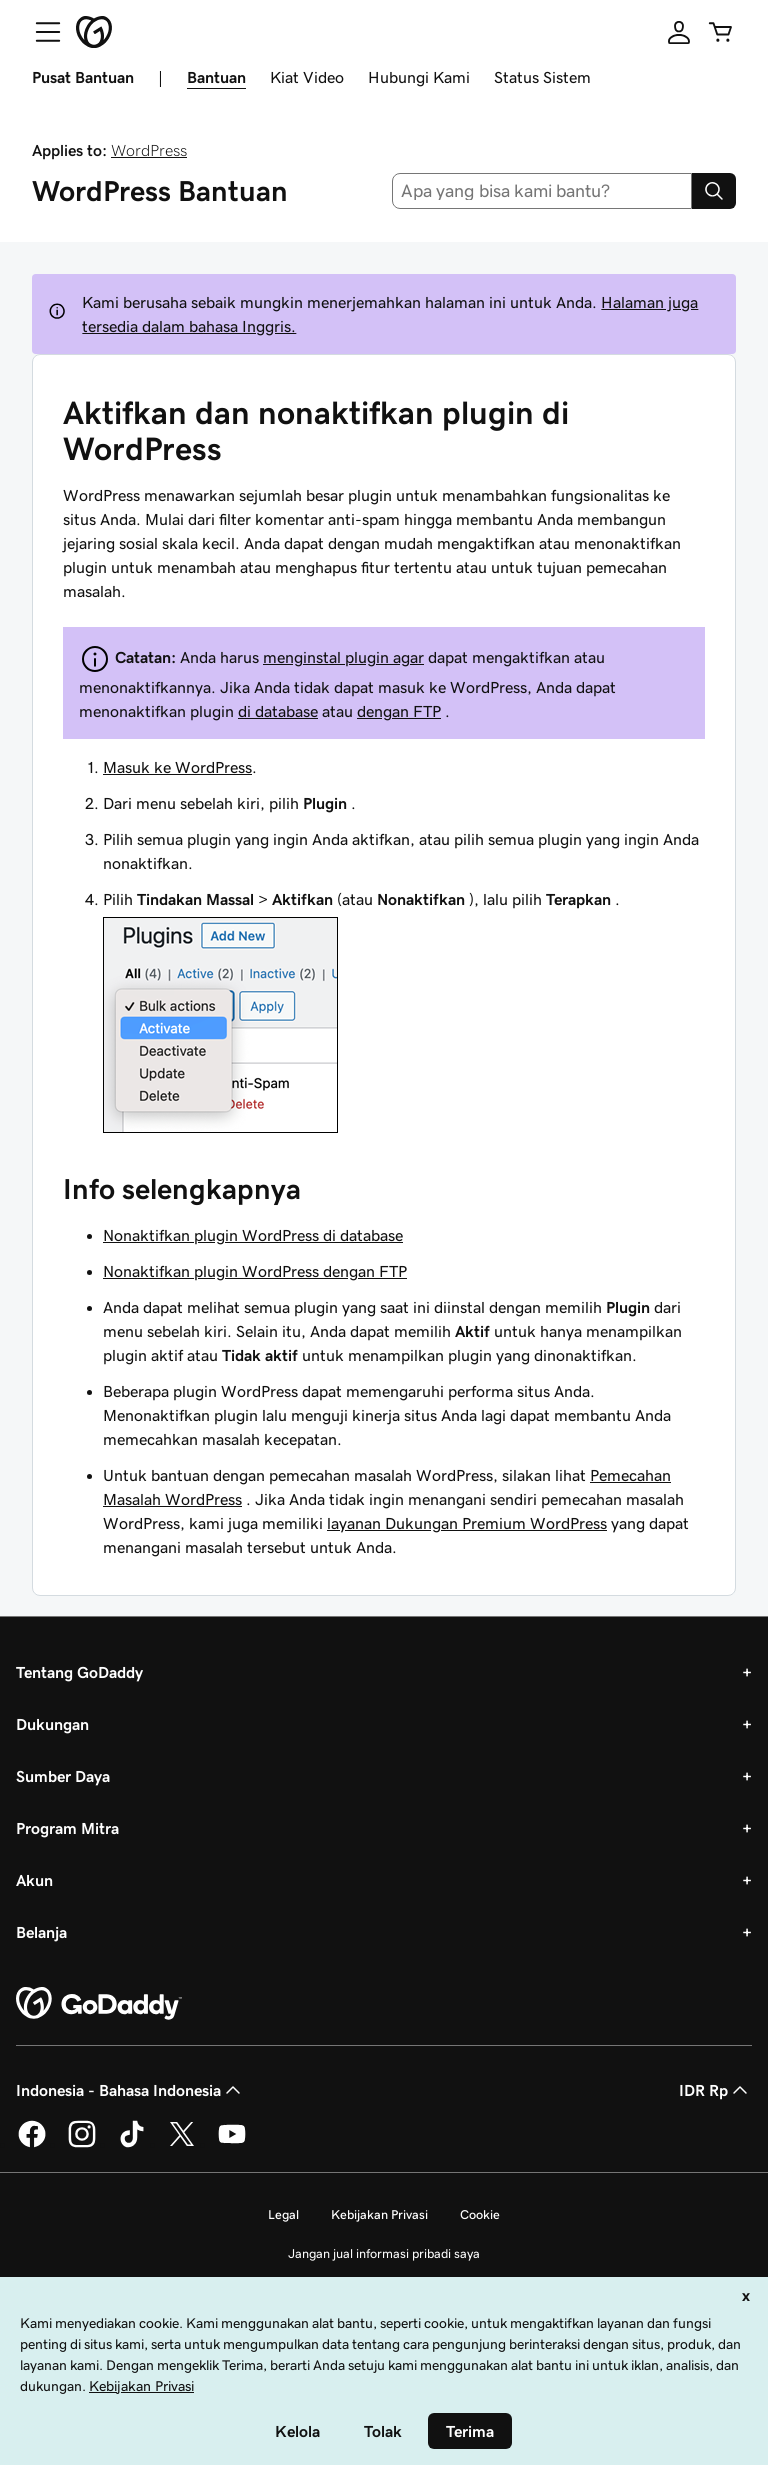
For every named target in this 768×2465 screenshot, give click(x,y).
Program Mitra (67, 1828)
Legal (283, 2214)
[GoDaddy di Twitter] (182, 2144)
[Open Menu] (40, 32)
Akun (34, 1880)
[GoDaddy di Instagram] (82, 2144)
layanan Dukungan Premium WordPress (467, 1523)
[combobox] (542, 191)
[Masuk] (679, 32)
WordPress (149, 150)
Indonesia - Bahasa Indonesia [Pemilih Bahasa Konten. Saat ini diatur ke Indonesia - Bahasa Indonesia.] (130, 2090)
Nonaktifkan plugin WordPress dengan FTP (255, 1271)
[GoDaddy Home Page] (99, 2004)
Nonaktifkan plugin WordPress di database (253, 1235)
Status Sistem (542, 77)
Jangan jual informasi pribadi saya (384, 2253)
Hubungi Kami (419, 77)
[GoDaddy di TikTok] (132, 2144)
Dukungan (52, 1724)
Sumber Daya (63, 1776)
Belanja (41, 1932)
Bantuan (216, 77)
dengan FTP (399, 711)
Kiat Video (307, 77)
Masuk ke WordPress (177, 767)
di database (278, 711)
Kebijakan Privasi (379, 2214)
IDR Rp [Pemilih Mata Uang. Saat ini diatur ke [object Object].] (715, 2090)
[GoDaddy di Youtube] (232, 2144)
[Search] (714, 191)
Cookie (480, 2214)
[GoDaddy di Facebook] (32, 2144)
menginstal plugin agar (343, 657)
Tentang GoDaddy (79, 1672)
